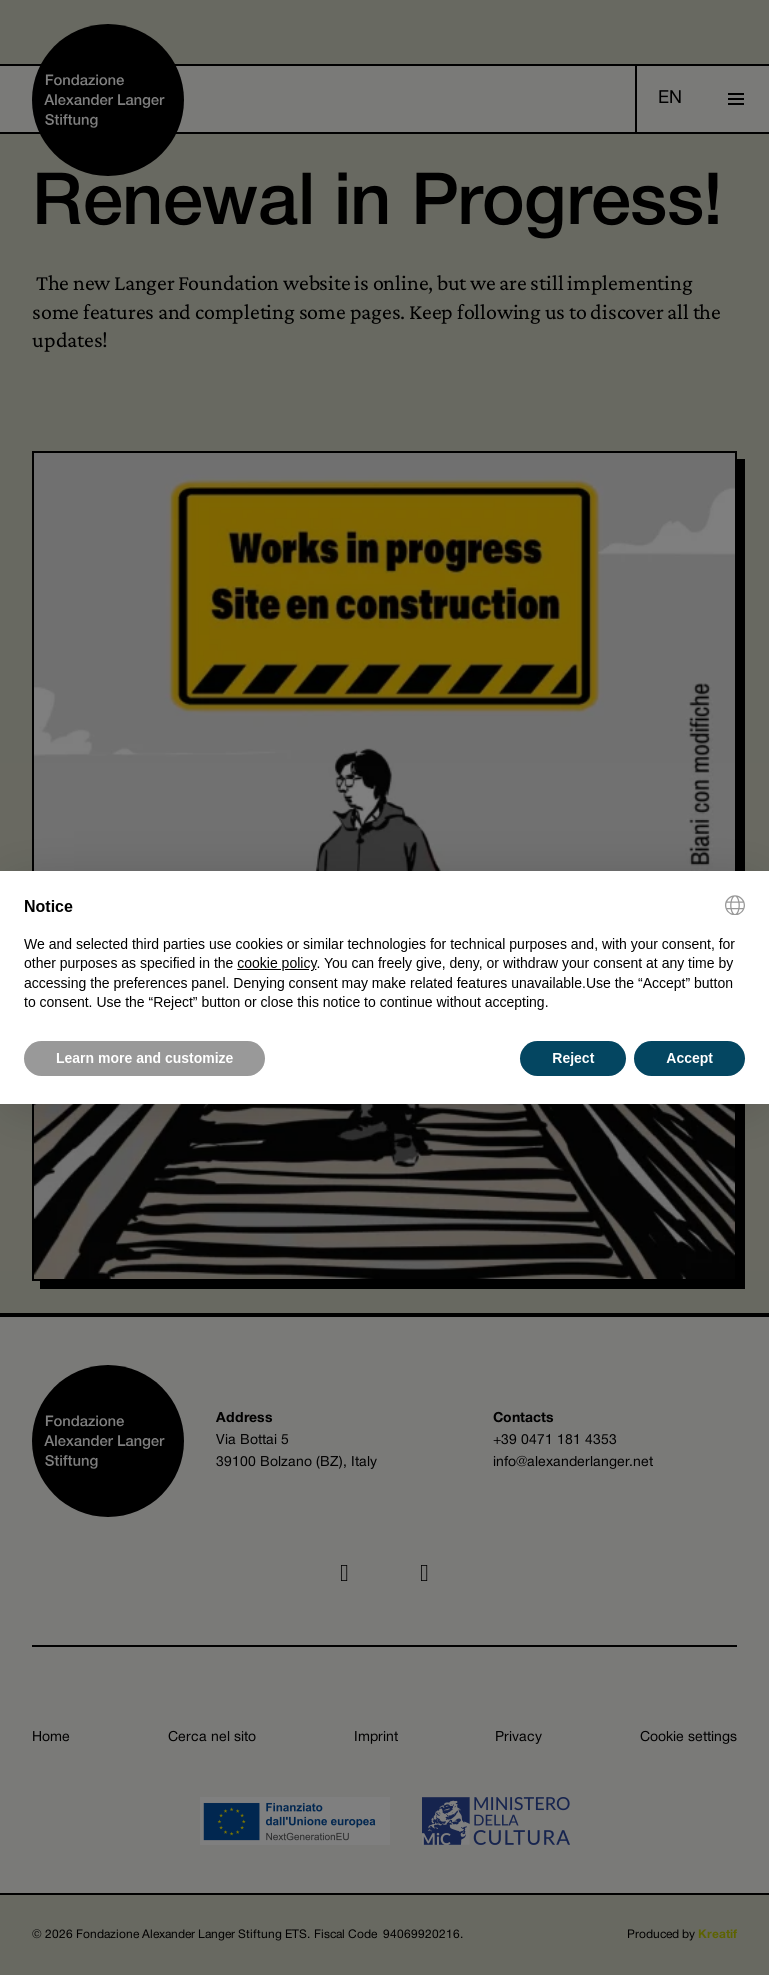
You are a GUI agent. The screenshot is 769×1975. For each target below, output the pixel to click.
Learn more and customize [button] (144, 1058)
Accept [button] (689, 1058)
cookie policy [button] (276, 963)
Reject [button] (573, 1058)
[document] (384, 954)
